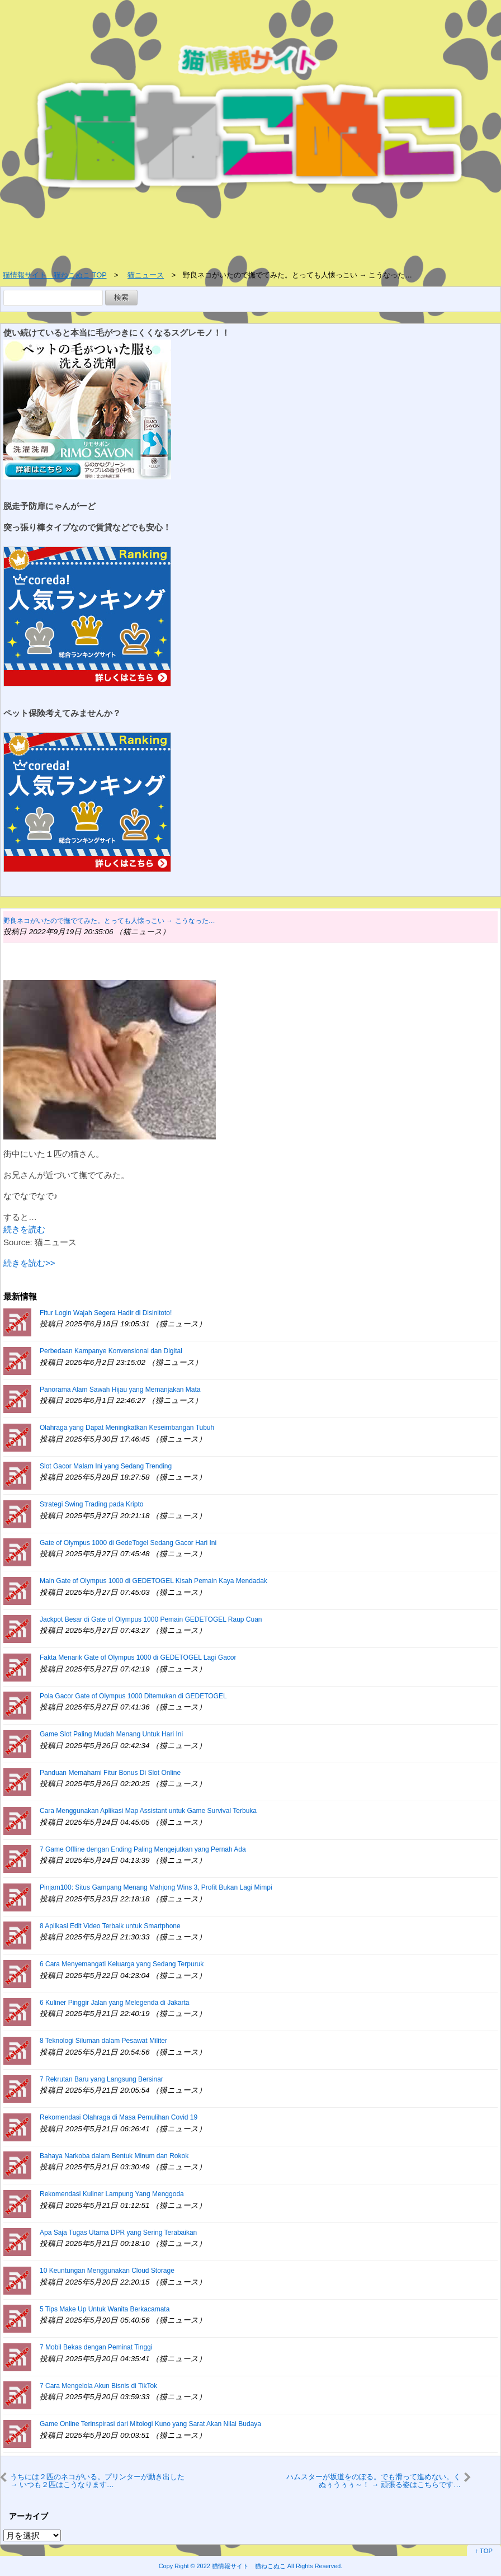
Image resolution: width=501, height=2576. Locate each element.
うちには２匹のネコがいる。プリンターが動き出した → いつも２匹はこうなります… (97, 2481)
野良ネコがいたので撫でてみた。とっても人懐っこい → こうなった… (109, 921)
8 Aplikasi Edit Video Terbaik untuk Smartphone (110, 1926)
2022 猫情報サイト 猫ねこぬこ (241, 2566)
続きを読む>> (29, 1263)
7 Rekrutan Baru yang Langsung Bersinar (101, 2079)
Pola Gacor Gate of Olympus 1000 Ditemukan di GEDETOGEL (133, 1696)
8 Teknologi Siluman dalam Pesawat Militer (103, 2041)
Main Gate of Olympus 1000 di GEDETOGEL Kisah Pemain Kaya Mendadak (153, 1581)
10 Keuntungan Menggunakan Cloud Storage (107, 2270)
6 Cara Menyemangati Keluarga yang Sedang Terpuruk (122, 1964)
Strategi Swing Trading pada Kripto (91, 1504)
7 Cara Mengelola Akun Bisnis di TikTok (98, 2386)
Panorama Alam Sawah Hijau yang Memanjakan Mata (120, 1389)
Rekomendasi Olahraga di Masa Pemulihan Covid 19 (118, 2117)
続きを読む (24, 1229)
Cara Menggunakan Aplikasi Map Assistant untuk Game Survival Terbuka (148, 1811)
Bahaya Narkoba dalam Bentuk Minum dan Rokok (114, 2156)
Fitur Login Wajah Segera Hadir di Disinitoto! (106, 1313)
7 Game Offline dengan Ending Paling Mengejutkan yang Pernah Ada (143, 1849)
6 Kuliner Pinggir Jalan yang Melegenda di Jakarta (115, 2003)
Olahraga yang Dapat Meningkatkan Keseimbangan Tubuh (127, 1427)
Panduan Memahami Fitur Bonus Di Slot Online (110, 1773)
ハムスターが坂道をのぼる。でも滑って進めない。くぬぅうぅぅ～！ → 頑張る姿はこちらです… (373, 2481)
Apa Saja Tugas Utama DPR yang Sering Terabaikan (118, 2232)
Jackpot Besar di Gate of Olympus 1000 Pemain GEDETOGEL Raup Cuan (151, 1619)
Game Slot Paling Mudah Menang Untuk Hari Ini (111, 1734)
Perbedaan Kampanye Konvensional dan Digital (111, 1351)
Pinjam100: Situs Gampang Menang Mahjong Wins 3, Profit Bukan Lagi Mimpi (156, 1887)
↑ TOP (484, 2550)
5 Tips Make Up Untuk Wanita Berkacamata (104, 2309)
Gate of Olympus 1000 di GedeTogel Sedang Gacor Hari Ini (128, 1543)
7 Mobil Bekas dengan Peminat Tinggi (96, 2347)
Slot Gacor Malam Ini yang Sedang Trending (106, 1466)
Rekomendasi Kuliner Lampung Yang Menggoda (112, 2194)
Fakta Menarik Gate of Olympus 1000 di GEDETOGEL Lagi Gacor (138, 1657)
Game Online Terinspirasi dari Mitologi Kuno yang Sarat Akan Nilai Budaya (150, 2424)
